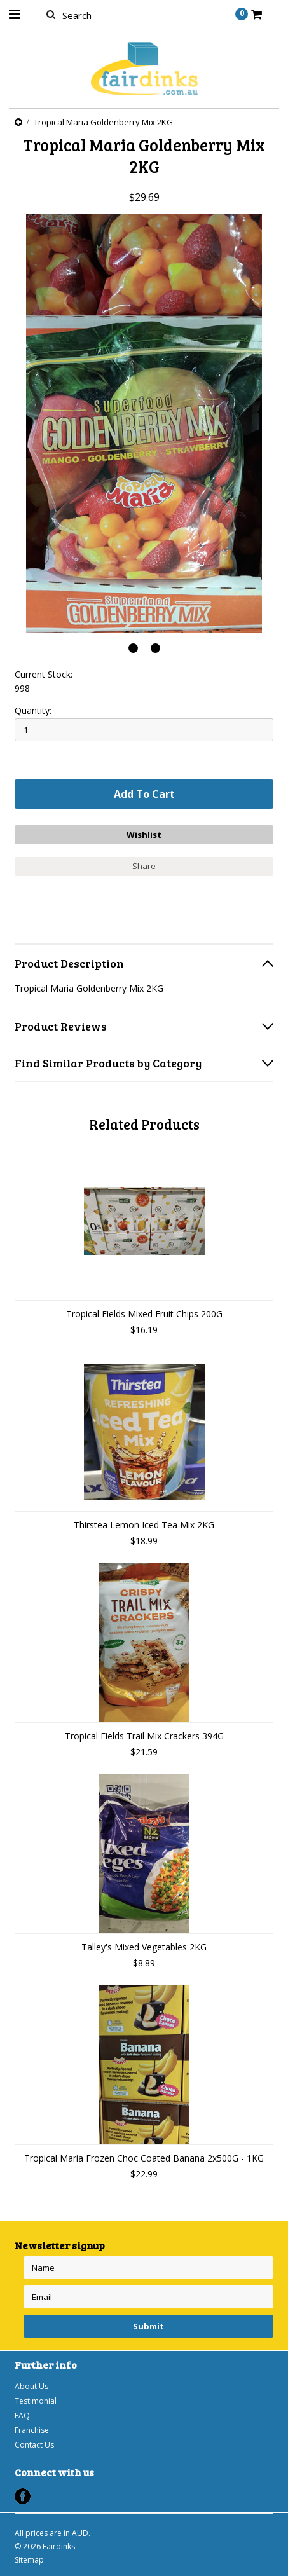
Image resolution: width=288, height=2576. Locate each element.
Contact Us (34, 2444)
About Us (31, 2386)
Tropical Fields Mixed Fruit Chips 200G (144, 1314)
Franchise (32, 2430)
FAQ (22, 2415)
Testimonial (36, 2400)
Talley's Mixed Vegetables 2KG (144, 1947)
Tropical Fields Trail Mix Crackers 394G (144, 1736)
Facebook (23, 2496)
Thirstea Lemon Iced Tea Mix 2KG (144, 1525)
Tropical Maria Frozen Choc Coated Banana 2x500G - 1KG (144, 2158)
